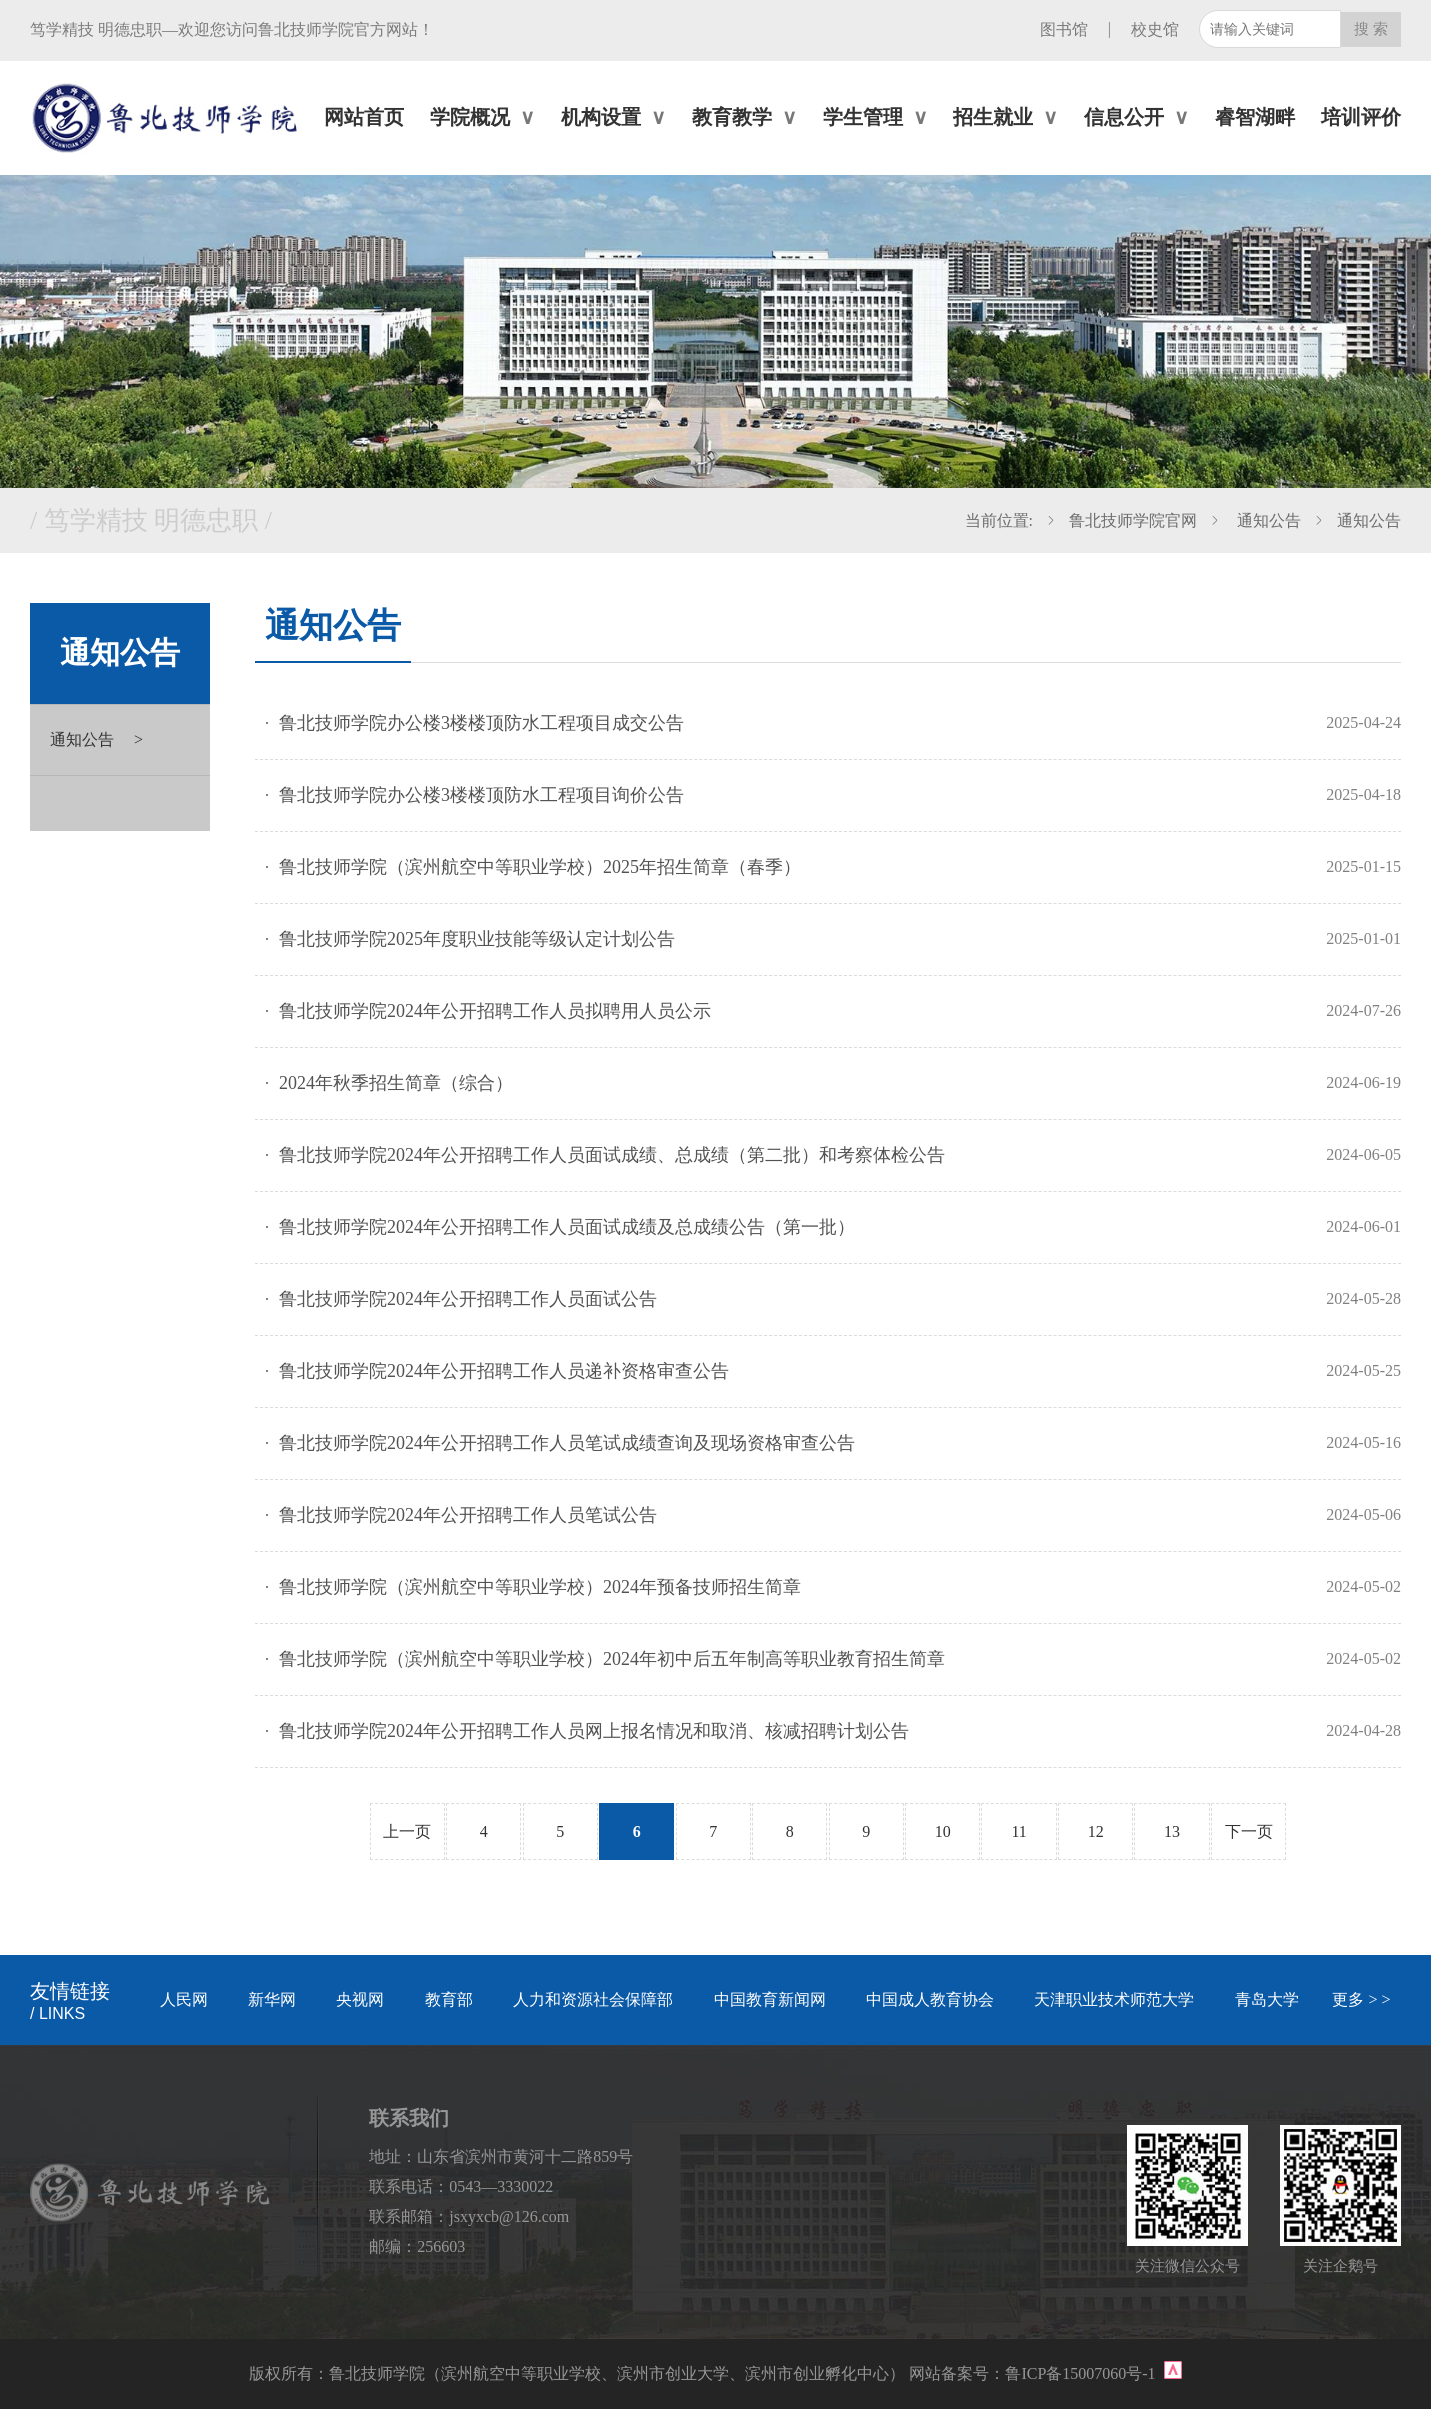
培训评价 (1361, 117)
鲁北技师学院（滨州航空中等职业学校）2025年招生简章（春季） (540, 867)
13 (1172, 1831)
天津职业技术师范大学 (1114, 1999)
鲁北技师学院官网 (1133, 520)
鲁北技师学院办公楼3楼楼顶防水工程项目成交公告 (481, 723)
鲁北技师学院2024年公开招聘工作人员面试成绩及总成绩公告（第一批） (567, 1227)
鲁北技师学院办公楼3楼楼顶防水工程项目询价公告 (481, 795)
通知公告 (1267, 520)
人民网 (184, 1999)
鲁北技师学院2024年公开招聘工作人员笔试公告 (468, 1515)
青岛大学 (1267, 1999)
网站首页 (364, 117)
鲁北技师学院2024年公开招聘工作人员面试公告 (468, 1299)
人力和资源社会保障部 (593, 1999)
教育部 (449, 1999)
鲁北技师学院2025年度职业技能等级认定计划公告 (477, 939)
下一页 (1249, 1831)
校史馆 (1155, 29)
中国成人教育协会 (930, 1999)
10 (943, 1831)
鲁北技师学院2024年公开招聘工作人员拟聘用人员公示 (495, 1011)
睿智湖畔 (1255, 117)
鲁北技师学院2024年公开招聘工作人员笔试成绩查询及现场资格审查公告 (567, 1443)
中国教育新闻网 (770, 1999)
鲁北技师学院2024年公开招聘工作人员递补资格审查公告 (504, 1371)
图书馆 (1064, 29)
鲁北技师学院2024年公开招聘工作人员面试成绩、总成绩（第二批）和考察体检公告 (612, 1155)
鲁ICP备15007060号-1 (1082, 2373)
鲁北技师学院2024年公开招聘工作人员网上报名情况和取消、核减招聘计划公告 (594, 1731)
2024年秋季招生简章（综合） (396, 1083)
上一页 (407, 1831)
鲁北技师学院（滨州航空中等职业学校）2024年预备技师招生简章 (540, 1587)
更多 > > (1361, 1999)
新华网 (272, 1999)
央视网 (360, 1999)
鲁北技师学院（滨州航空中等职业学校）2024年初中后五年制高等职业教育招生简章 (612, 1659)
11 (1018, 1831)
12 (1096, 1831)
